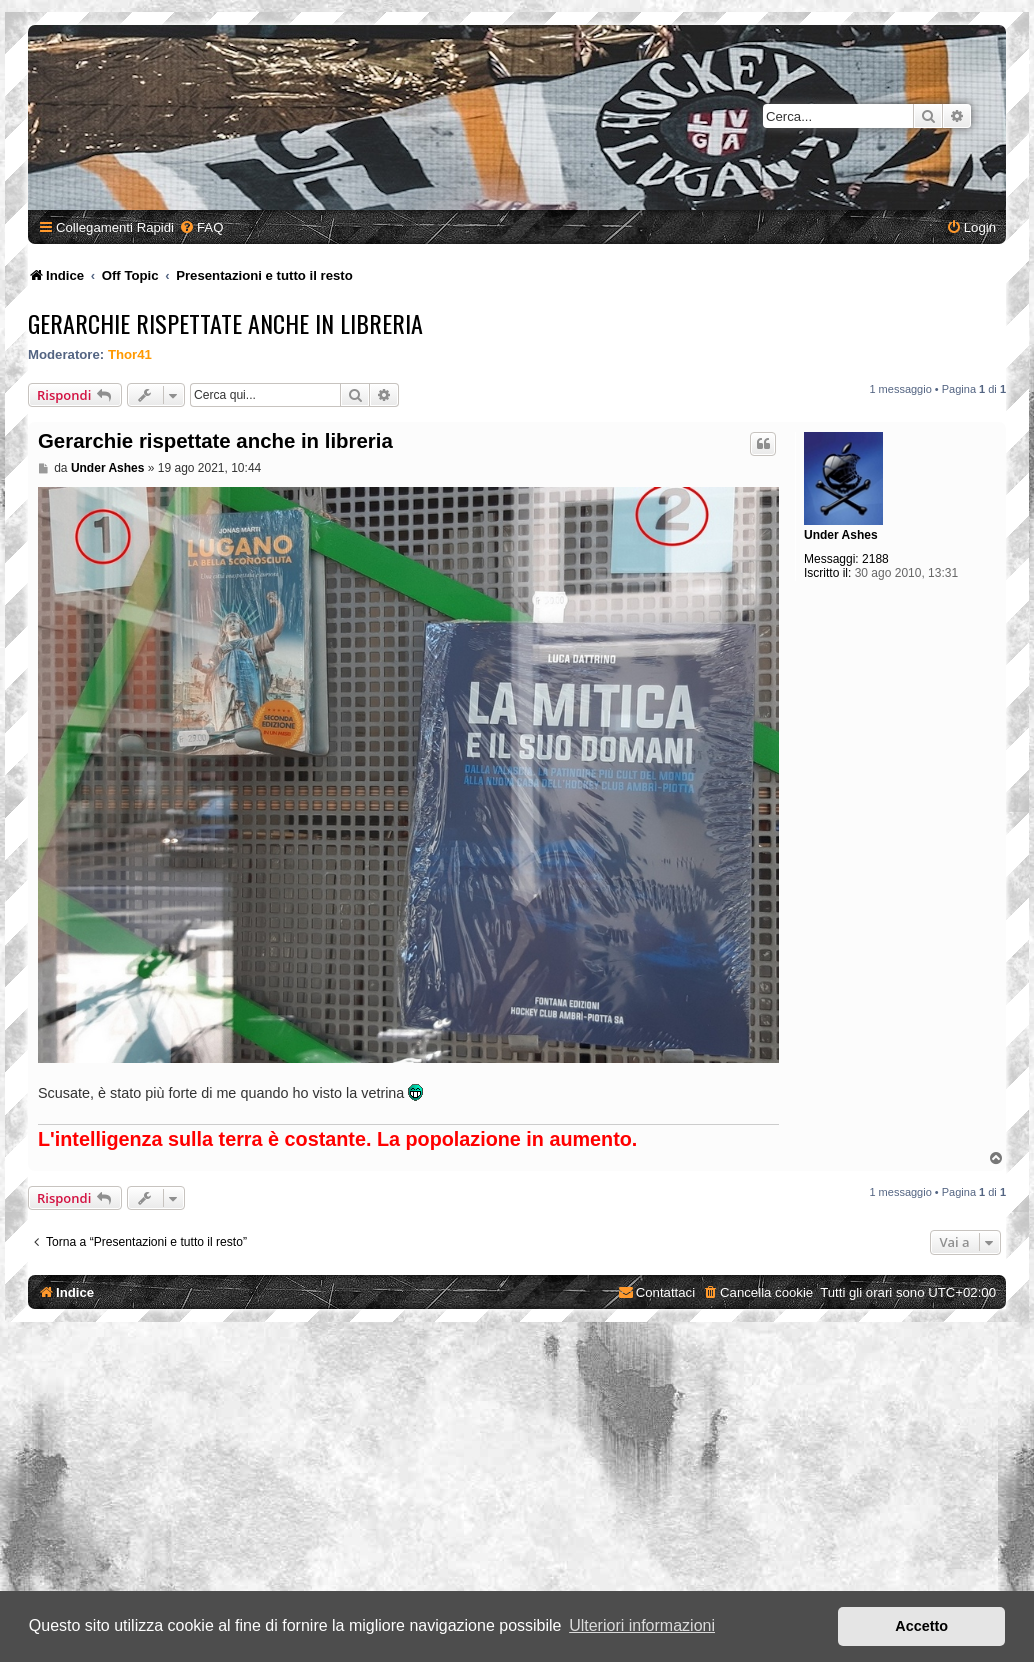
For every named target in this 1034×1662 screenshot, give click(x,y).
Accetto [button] (921, 1626)
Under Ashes (841, 535)
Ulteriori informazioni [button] (642, 1625)
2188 (875, 559)
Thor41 (130, 354)
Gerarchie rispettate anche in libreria (225, 323)
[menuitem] (201, 227)
